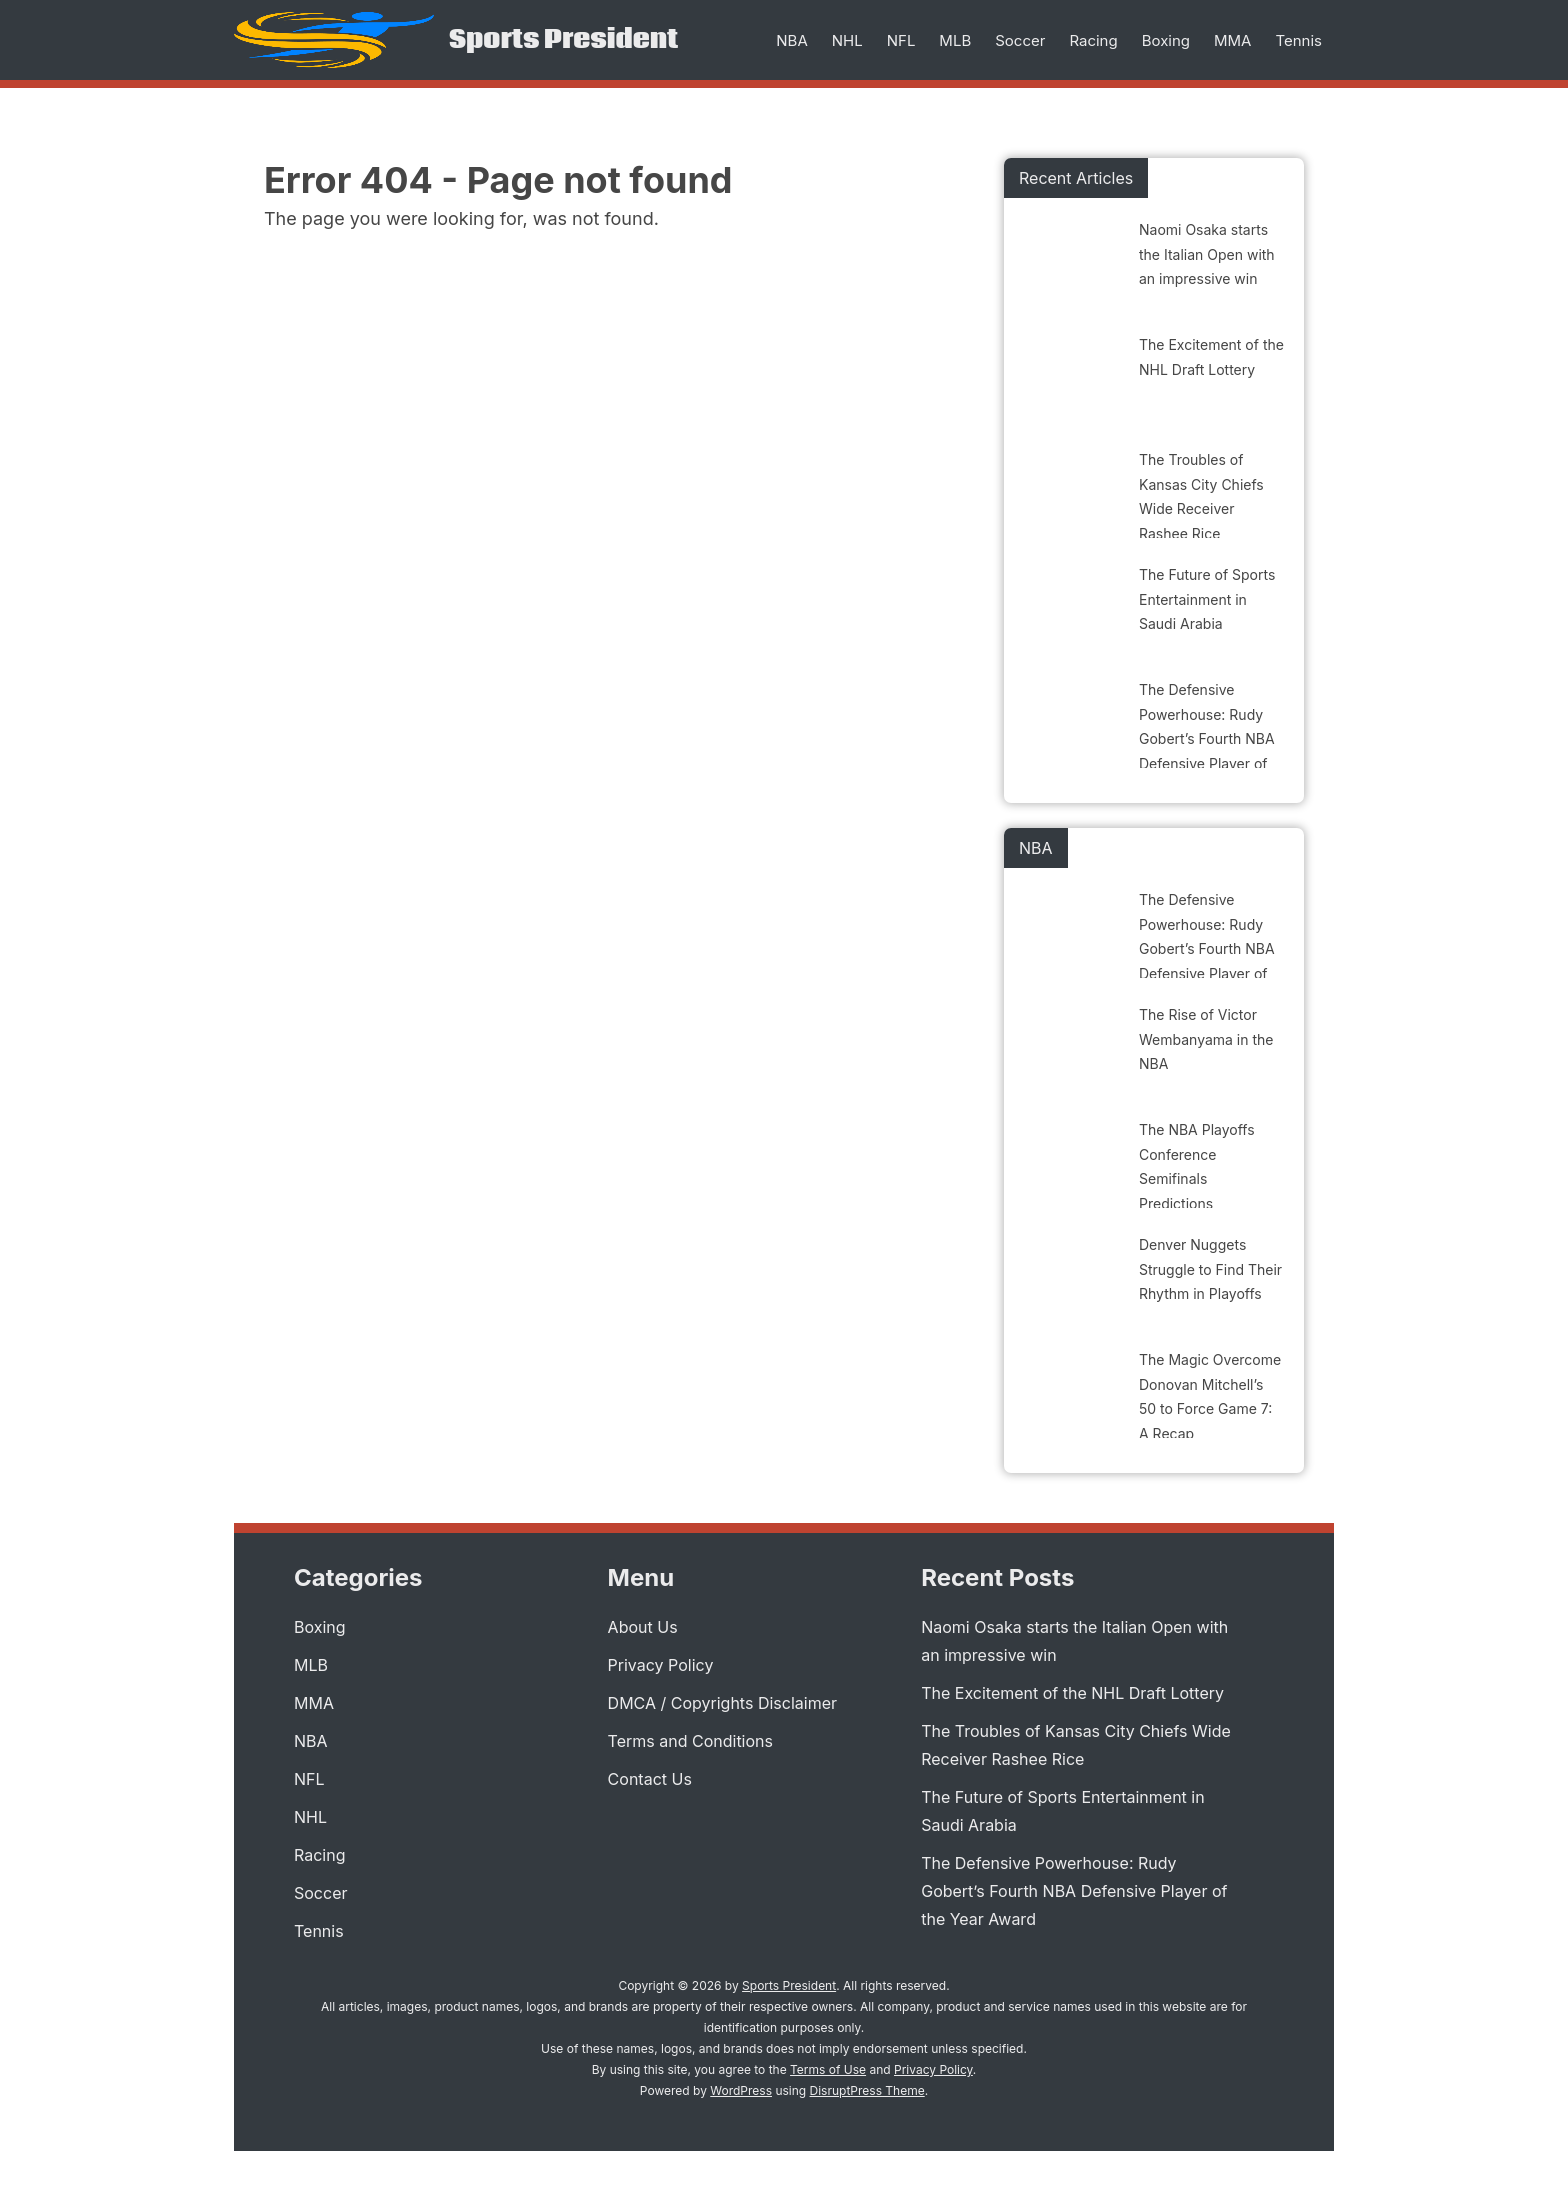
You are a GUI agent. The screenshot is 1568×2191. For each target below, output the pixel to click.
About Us (643, 1627)
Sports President (563, 40)
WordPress (741, 2090)
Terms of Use (828, 2069)
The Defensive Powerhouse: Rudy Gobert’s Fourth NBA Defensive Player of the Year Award (1074, 1891)
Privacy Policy (661, 1665)
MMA (1232, 40)
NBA (791, 40)
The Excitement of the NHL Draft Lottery (1072, 1693)
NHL (847, 40)
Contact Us (650, 1779)
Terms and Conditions (690, 1741)
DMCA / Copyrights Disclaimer (722, 1703)
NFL (901, 40)
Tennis (1298, 40)
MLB (955, 40)
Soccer (1020, 40)
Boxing (1166, 40)
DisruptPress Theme (867, 2090)
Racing (1093, 40)
